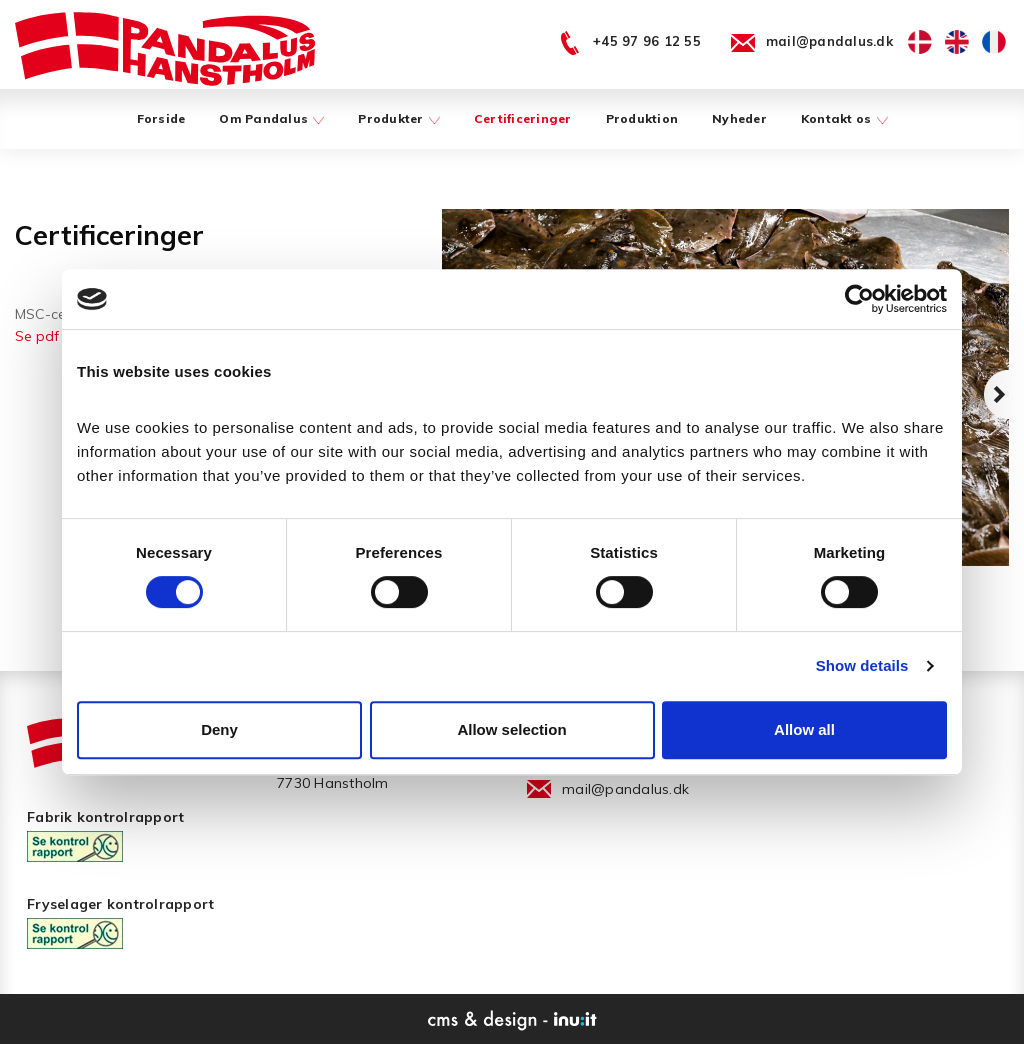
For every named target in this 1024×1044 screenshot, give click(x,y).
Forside (161, 118)
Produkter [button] (399, 118)
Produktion (642, 118)
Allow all (804, 729)
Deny (219, 729)
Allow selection (511, 729)
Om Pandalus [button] (271, 118)
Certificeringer (523, 118)
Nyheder (739, 118)
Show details (862, 665)
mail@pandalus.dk (625, 789)
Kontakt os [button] (844, 118)
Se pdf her (49, 336)
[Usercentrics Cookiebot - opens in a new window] (859, 299)
